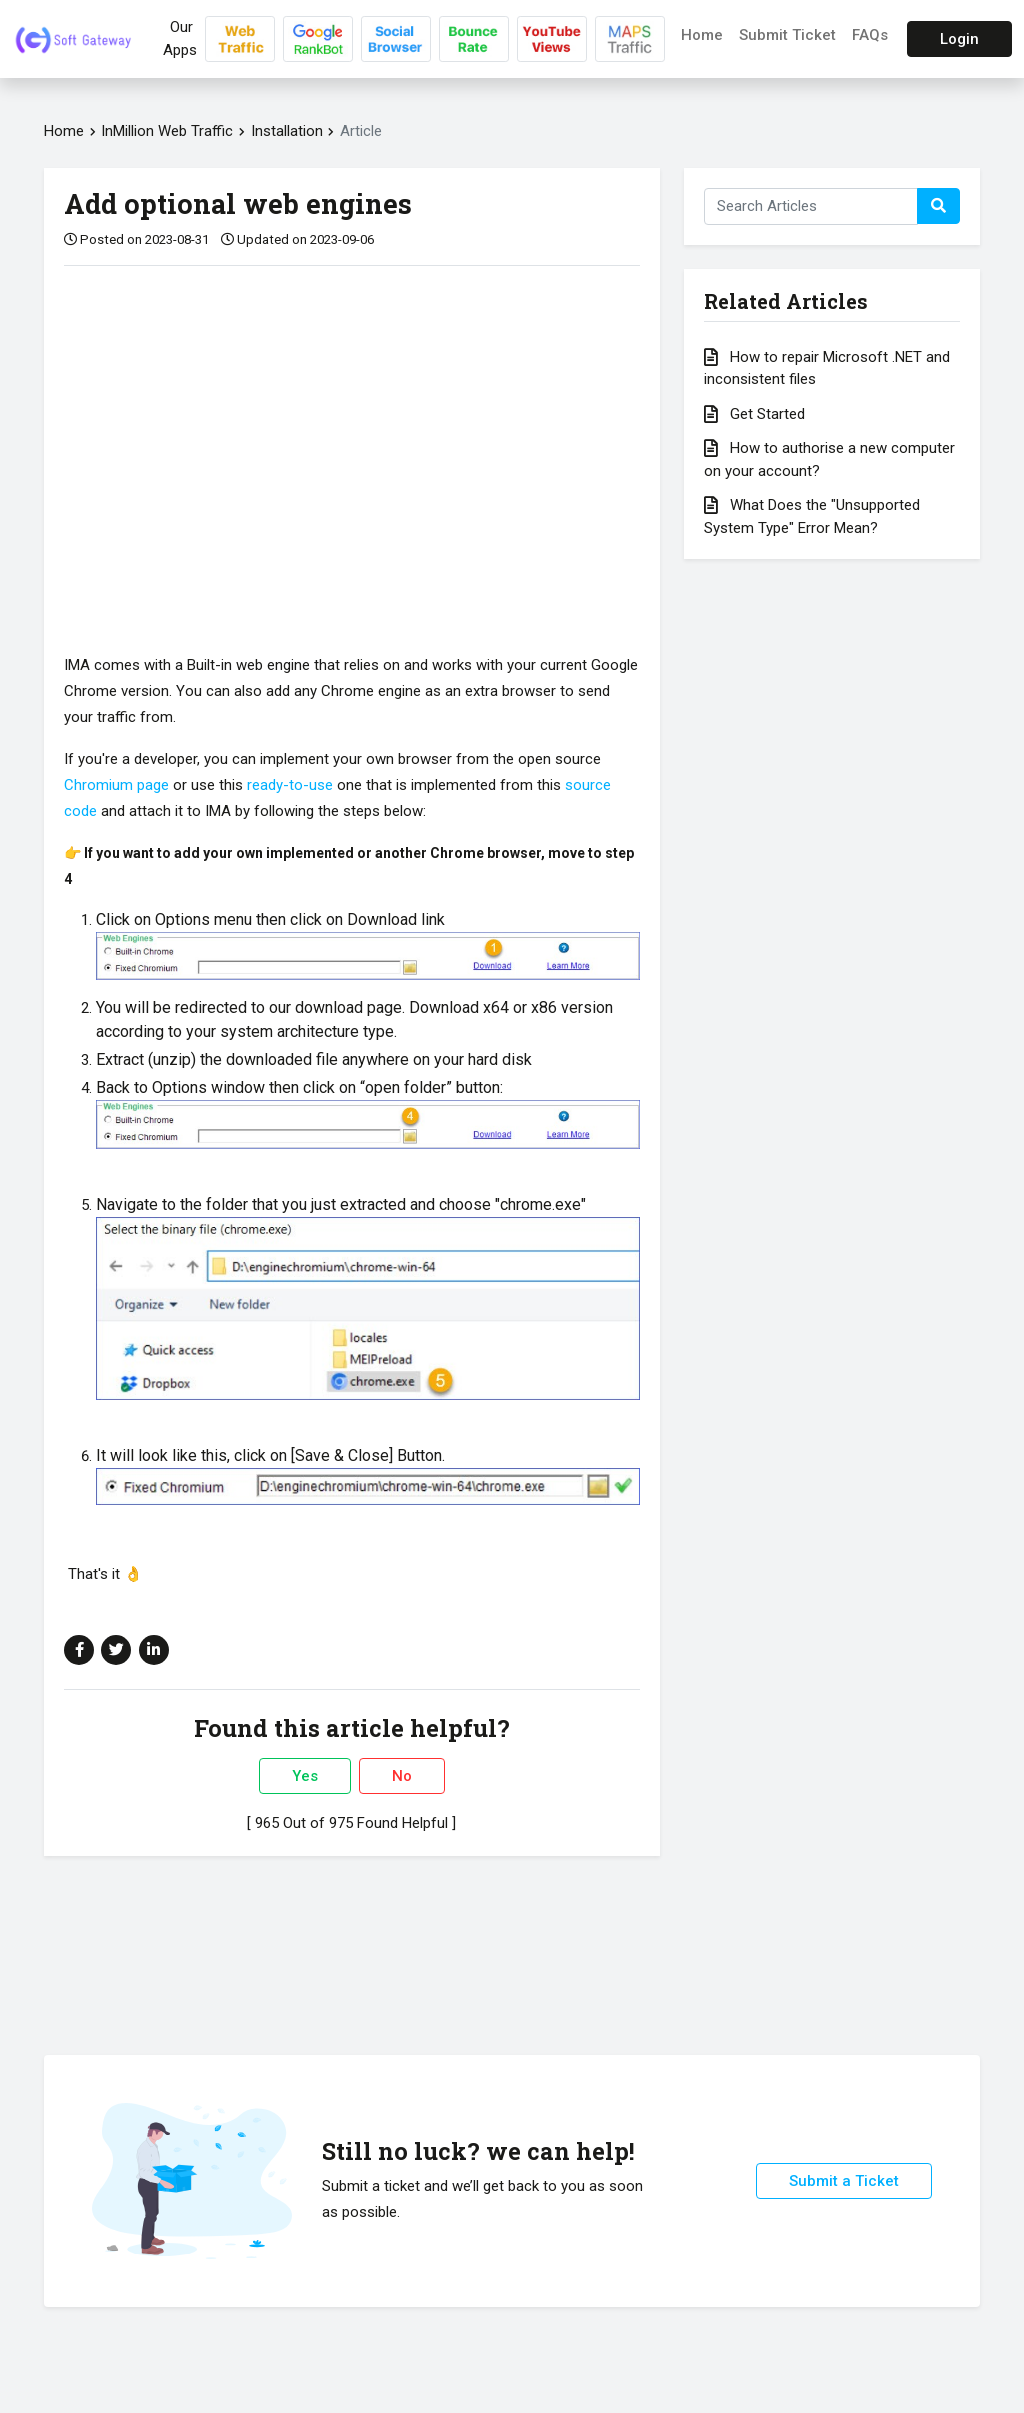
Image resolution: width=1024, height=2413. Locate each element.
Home (702, 35)
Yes (305, 1776)
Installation (289, 131)
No (402, 1776)
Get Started (754, 414)
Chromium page (116, 785)
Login (959, 39)
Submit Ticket (787, 35)
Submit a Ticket (844, 2181)
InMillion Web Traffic (167, 131)
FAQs (870, 35)
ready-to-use (290, 785)
